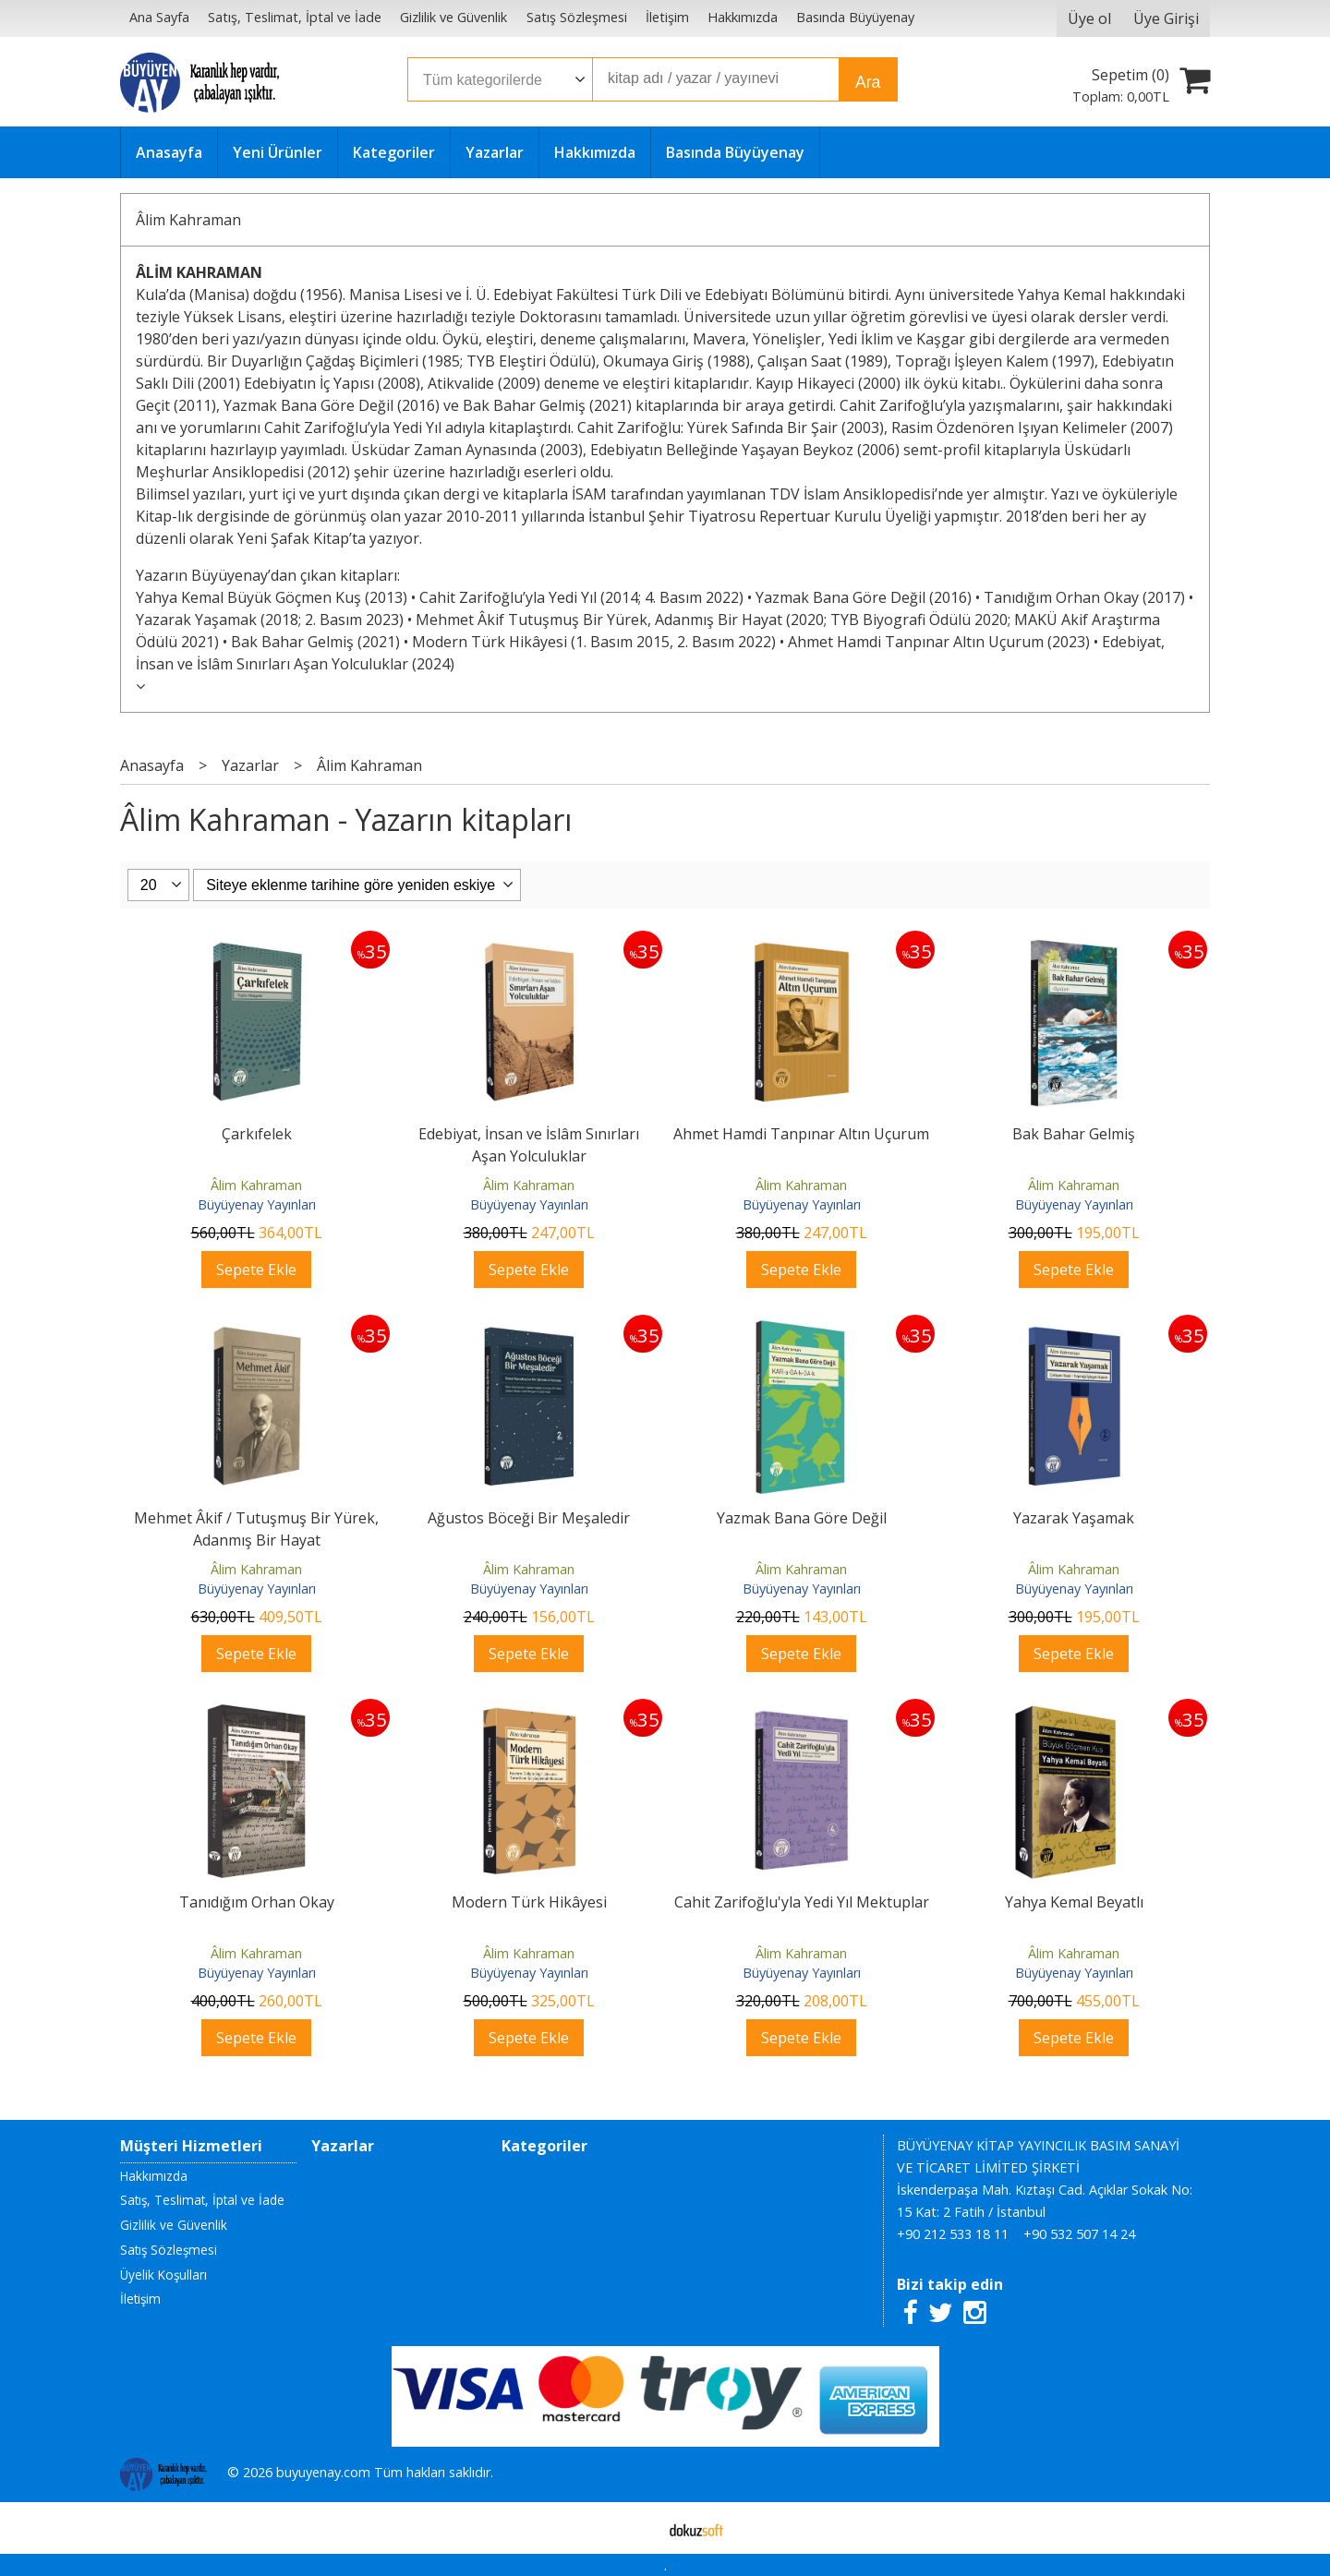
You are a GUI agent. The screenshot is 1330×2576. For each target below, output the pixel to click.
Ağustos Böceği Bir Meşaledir (529, 1518)
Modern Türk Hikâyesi (529, 1902)
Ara (867, 82)
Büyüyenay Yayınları (257, 1204)
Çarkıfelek (257, 1134)
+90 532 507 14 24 (1079, 2234)
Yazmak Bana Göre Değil (802, 1518)
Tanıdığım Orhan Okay (256, 1902)
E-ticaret (636, 2528)
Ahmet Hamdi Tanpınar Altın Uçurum (801, 1134)
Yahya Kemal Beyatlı (1074, 1902)
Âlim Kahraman (188, 220)
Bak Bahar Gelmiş (1073, 1134)
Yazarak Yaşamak (1073, 1518)
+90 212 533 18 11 (953, 2234)
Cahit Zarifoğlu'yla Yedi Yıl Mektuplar (801, 1902)
